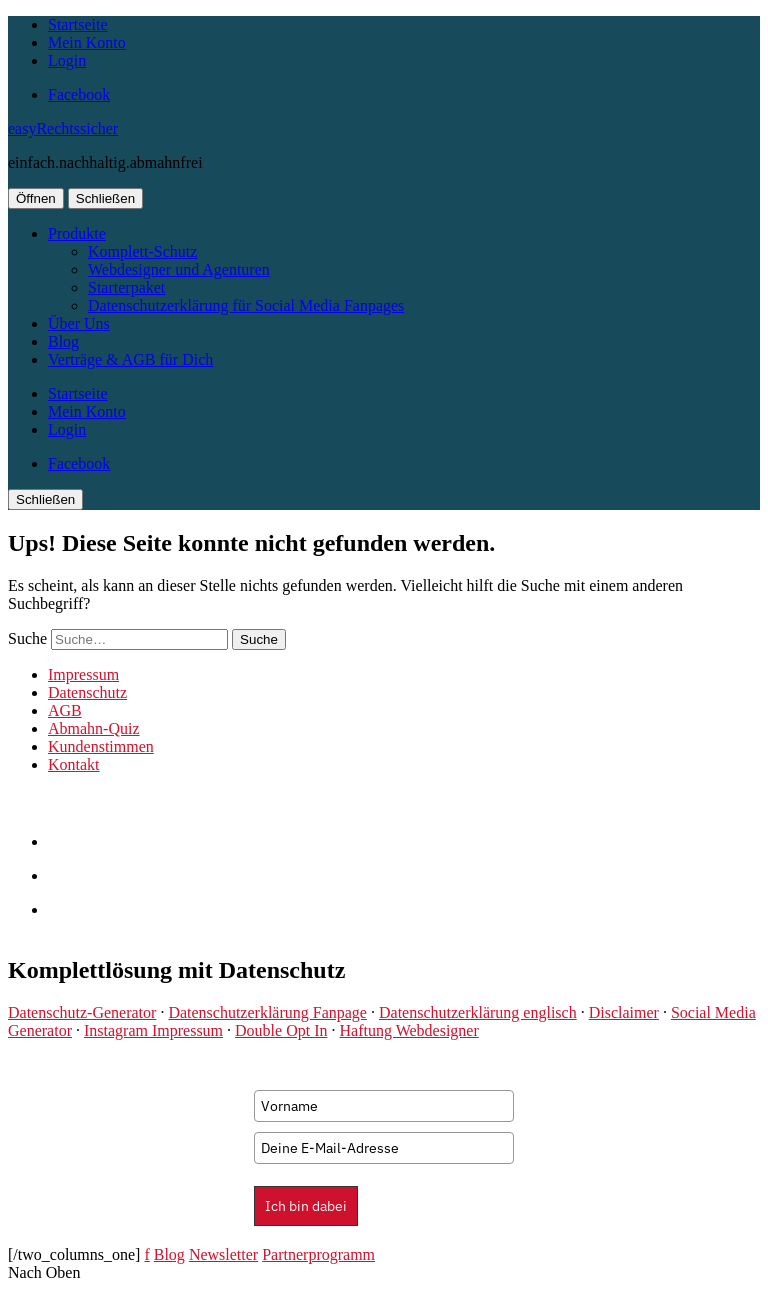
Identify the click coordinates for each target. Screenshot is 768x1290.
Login (67, 60)
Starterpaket (126, 287)
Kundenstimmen (101, 746)
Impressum (83, 674)
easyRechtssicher (63, 128)
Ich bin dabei (306, 1206)
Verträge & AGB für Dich (130, 359)
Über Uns (79, 323)
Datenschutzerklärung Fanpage (267, 1012)
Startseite (78, 24)
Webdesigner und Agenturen (179, 269)
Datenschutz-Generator (82, 1012)
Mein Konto (87, 42)
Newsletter (223, 1254)
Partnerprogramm (318, 1254)
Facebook (79, 94)
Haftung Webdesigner (408, 1030)
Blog (63, 341)
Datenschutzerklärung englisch (478, 1012)
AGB (65, 710)
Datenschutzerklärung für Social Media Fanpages (246, 305)
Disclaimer (624, 1012)
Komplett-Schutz (142, 251)
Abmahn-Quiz (94, 728)
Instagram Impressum (153, 1030)
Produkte (77, 233)
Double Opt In (281, 1030)
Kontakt (74, 764)
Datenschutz (87, 692)
